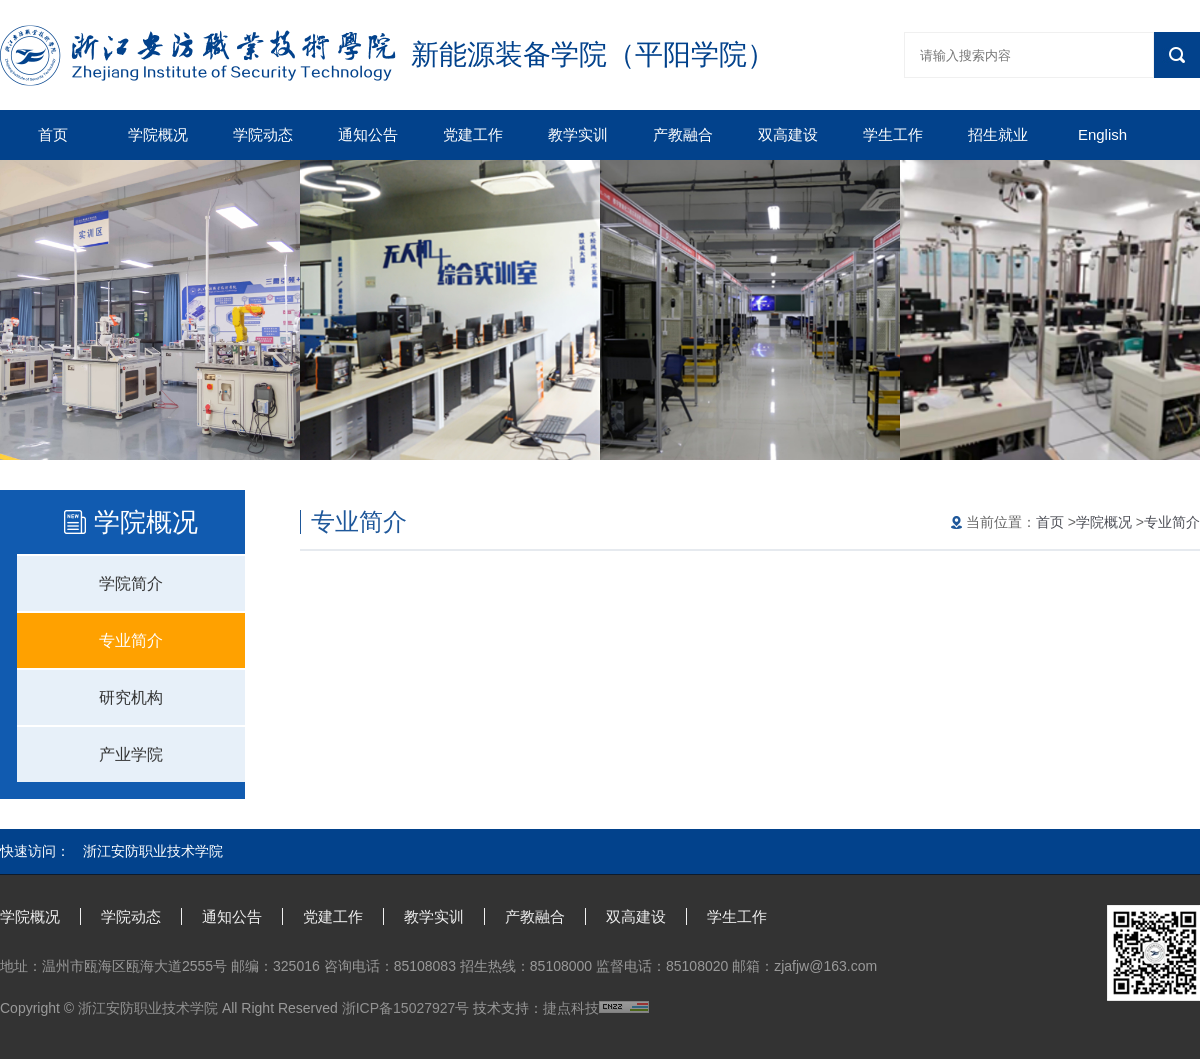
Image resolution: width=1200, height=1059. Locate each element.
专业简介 (131, 640)
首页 (53, 134)
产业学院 (131, 754)
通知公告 (368, 134)
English (1102, 134)
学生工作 (893, 134)
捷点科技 (571, 1008)
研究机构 (131, 697)
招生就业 (998, 134)
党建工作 (473, 134)
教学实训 (578, 134)
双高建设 (788, 134)
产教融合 (683, 134)
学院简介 (131, 583)
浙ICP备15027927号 (406, 1008)
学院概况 (158, 134)
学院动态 (263, 134)
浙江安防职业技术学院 (153, 851)
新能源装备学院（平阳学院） (593, 54)
